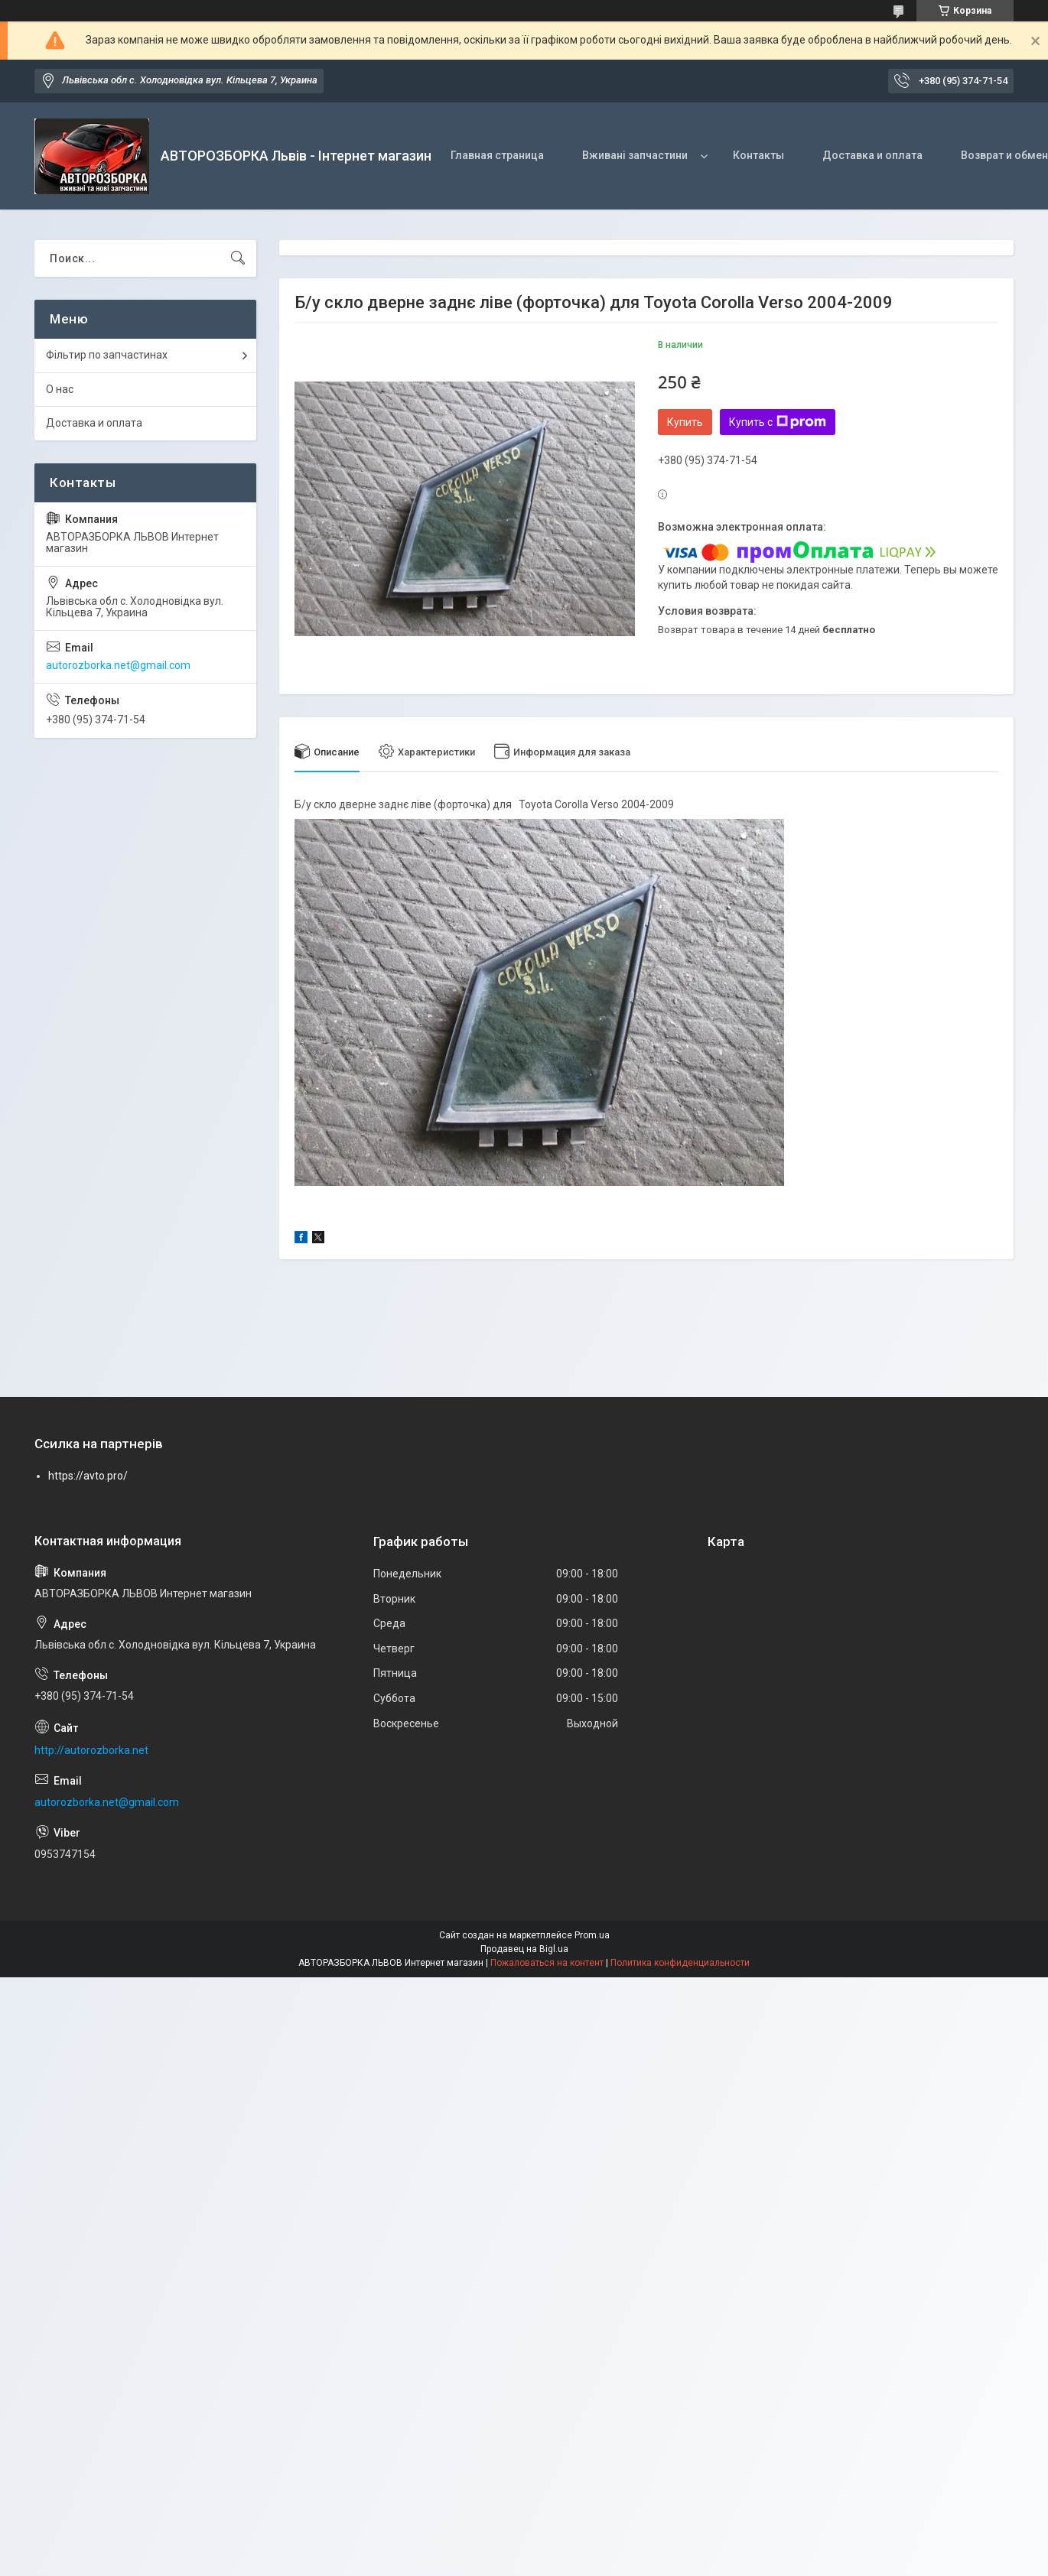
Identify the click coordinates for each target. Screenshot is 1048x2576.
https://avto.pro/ (88, 1476)
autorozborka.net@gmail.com (118, 665)
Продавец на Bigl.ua (524, 1949)
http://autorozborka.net (91, 1750)
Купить (685, 422)
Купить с (777, 422)
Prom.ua (592, 1935)
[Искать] (238, 258)
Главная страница (497, 155)
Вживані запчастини (635, 155)
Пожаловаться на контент (547, 1962)
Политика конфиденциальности (680, 1962)
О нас (59, 389)
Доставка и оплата (872, 155)
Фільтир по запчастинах (107, 355)
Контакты (758, 155)
